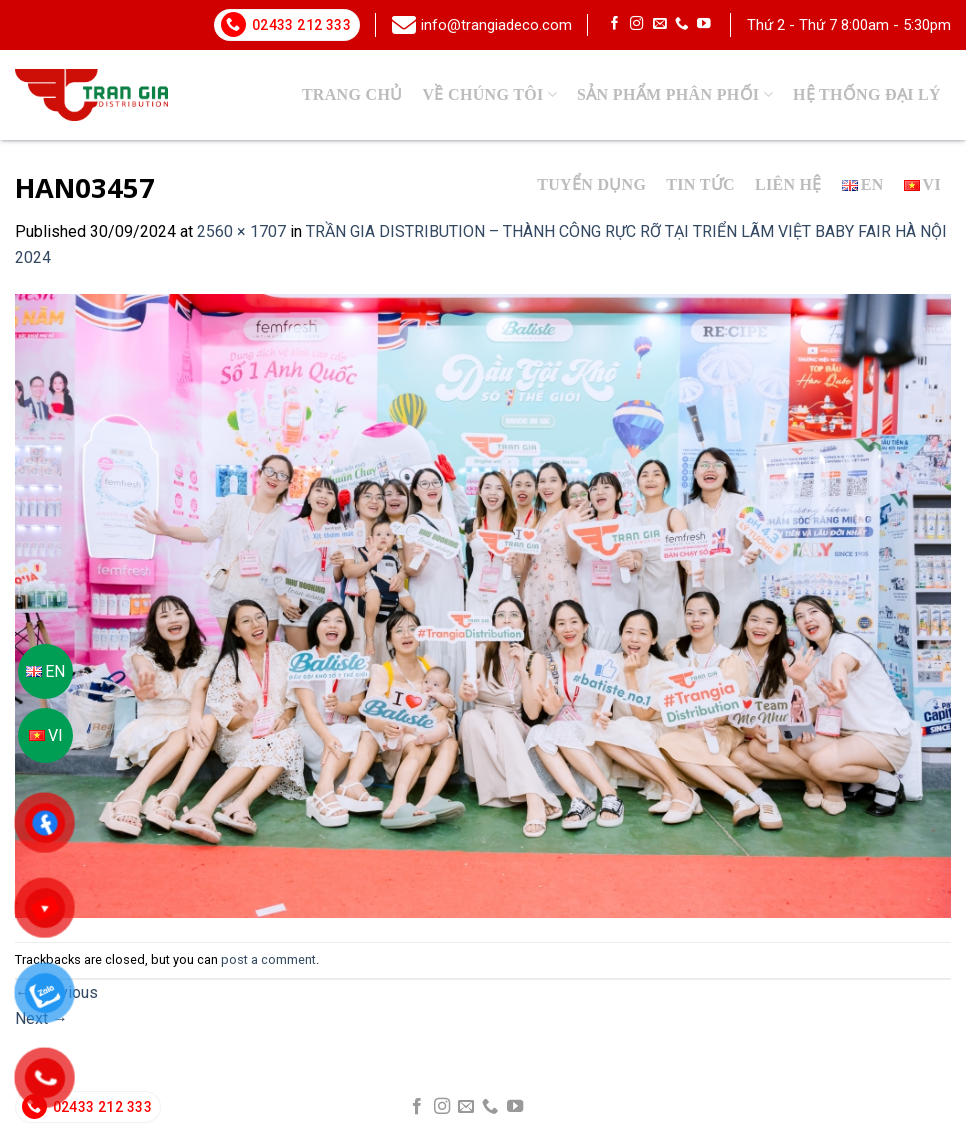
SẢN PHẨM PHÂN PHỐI (675, 94)
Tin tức (700, 184)
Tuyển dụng (591, 184)
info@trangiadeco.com (496, 25)
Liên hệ (788, 184)
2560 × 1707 (241, 231)
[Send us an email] (660, 24)
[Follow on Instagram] (637, 24)
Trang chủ (352, 94)
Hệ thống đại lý (867, 94)
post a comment (268, 959)
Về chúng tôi (490, 94)
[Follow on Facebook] (615, 24)
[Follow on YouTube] (704, 24)
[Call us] (682, 24)
